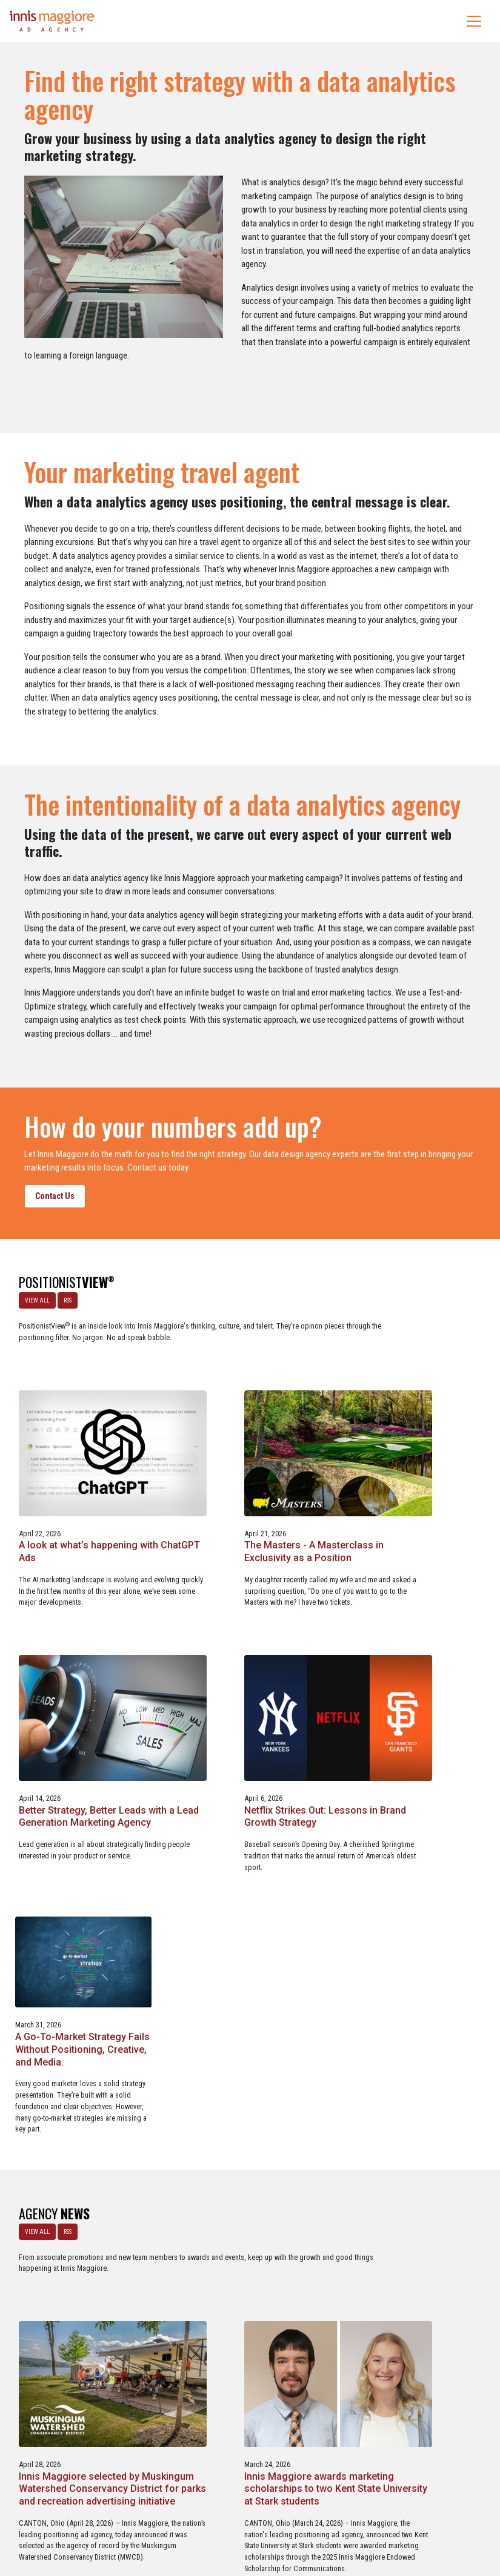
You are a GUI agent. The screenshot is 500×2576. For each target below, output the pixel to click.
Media (224, 2514)
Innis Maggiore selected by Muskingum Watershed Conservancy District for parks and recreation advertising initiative (242, 1932)
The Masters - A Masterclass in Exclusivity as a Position (413, 1396)
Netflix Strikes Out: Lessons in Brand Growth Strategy (248, 1630)
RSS (64, 1297)
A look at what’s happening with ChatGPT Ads (241, 1396)
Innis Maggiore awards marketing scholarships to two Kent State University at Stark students (416, 1925)
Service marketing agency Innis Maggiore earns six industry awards (240, 2203)
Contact (256, 2514)
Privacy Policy (300, 2514)
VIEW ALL (33, 1297)
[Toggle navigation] (474, 21)
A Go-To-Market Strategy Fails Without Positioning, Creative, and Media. (415, 1636)
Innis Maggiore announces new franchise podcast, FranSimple (75, 2203)
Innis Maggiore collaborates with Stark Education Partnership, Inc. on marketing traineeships (415, 2209)
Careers (192, 2514)
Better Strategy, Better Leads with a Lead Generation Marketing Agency (78, 1636)
